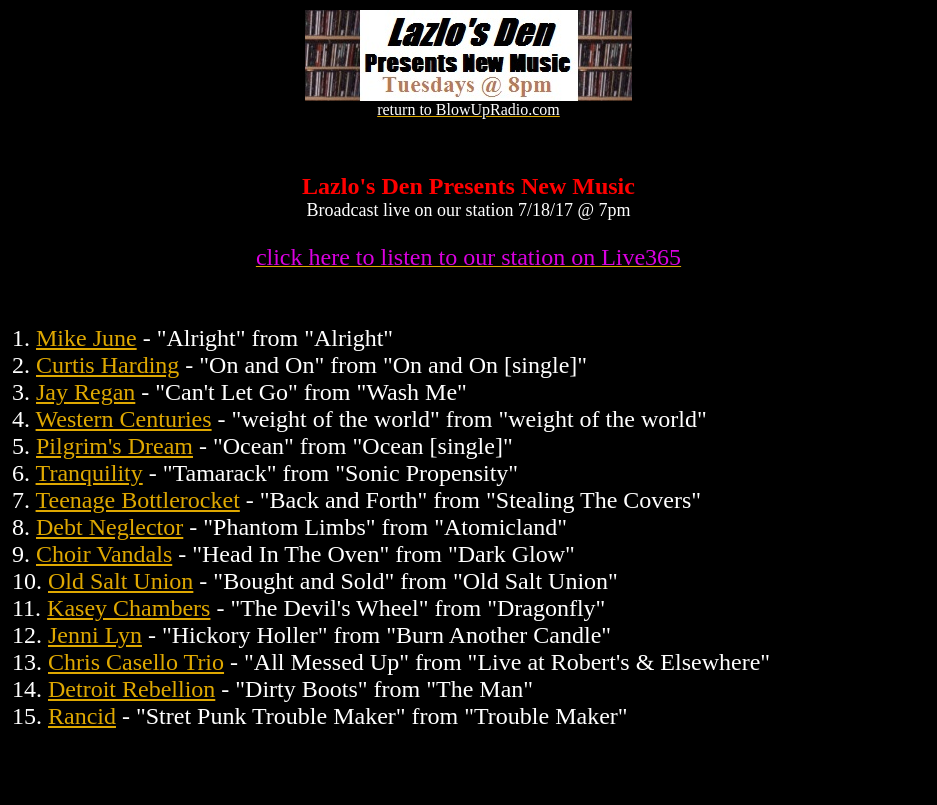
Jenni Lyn (95, 635)
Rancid (82, 716)
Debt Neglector (109, 527)
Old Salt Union (120, 581)
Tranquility (89, 473)
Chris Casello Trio (136, 662)
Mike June (86, 338)
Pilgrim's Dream (114, 446)
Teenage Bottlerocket (138, 500)
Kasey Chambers (128, 608)
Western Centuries (124, 419)
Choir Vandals (104, 554)
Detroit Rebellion (131, 689)
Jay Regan (85, 392)
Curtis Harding (107, 365)
